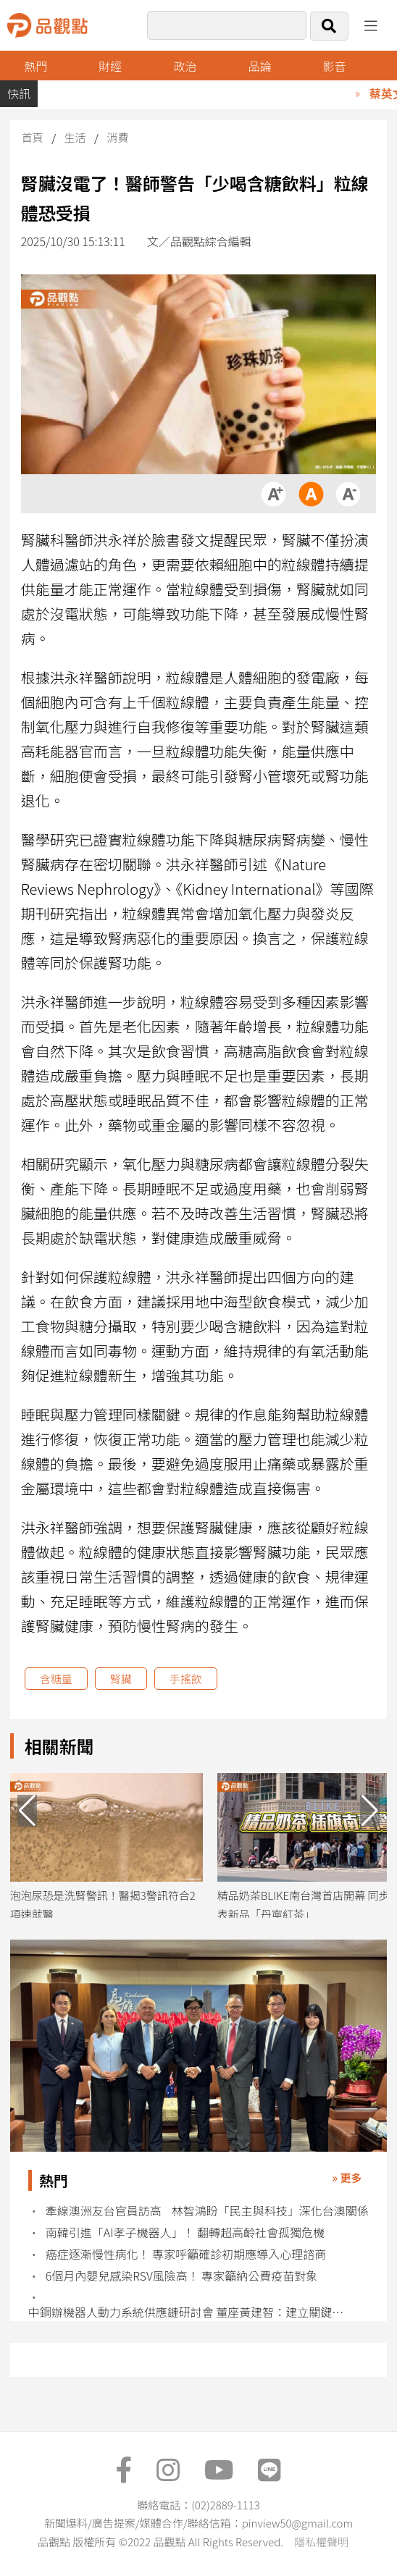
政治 (184, 66)
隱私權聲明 (321, 2541)
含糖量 (56, 1678)
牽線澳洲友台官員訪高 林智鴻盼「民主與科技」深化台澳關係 (207, 2210)
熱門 (35, 66)
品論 (259, 66)
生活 (75, 137)
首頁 (32, 137)
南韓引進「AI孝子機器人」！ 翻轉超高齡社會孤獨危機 (185, 2232)
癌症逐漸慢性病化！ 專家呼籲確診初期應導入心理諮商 (186, 2254)
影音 (334, 66)
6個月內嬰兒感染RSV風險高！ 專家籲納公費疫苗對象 (182, 2275)
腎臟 (121, 1678)
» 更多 (347, 2177)
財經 (110, 66)
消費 (117, 137)
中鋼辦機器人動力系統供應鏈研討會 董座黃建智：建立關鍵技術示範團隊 (190, 2312)
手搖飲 (186, 1678)
